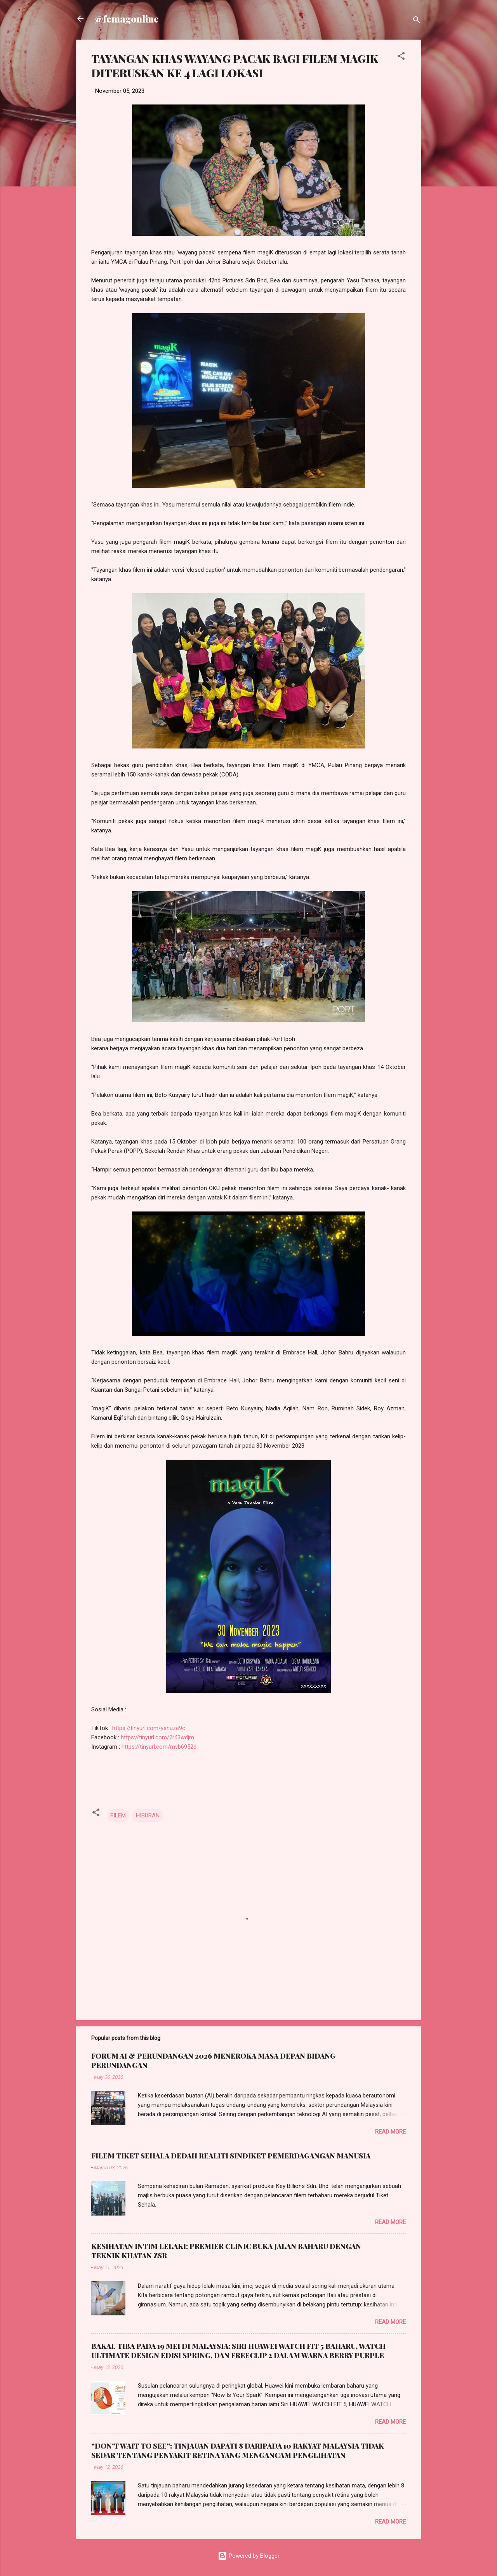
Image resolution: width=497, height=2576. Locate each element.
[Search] (416, 21)
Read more (390, 2131)
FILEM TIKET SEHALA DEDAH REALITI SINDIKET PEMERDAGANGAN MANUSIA (230, 2155)
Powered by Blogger (249, 2555)
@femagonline (126, 18)
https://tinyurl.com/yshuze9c (148, 1728)
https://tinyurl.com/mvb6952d (159, 1746)
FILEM (118, 1815)
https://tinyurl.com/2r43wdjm (157, 1737)
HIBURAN (148, 1815)
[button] (401, 57)
